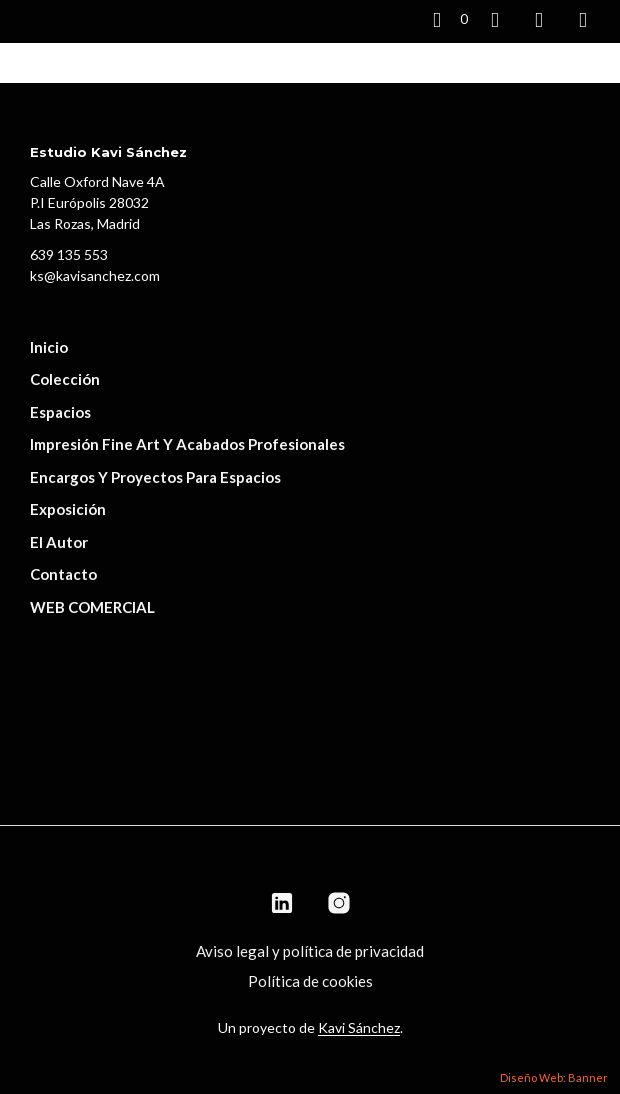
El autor (59, 542)
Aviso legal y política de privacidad (310, 951)
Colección (65, 379)
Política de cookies (310, 981)
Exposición (68, 509)
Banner (588, 1077)
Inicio (49, 347)
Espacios (60, 412)
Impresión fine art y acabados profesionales (187, 444)
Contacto (63, 574)
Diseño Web (531, 1077)
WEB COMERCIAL (92, 607)
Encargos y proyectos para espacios (155, 477)
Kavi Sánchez (359, 1028)
